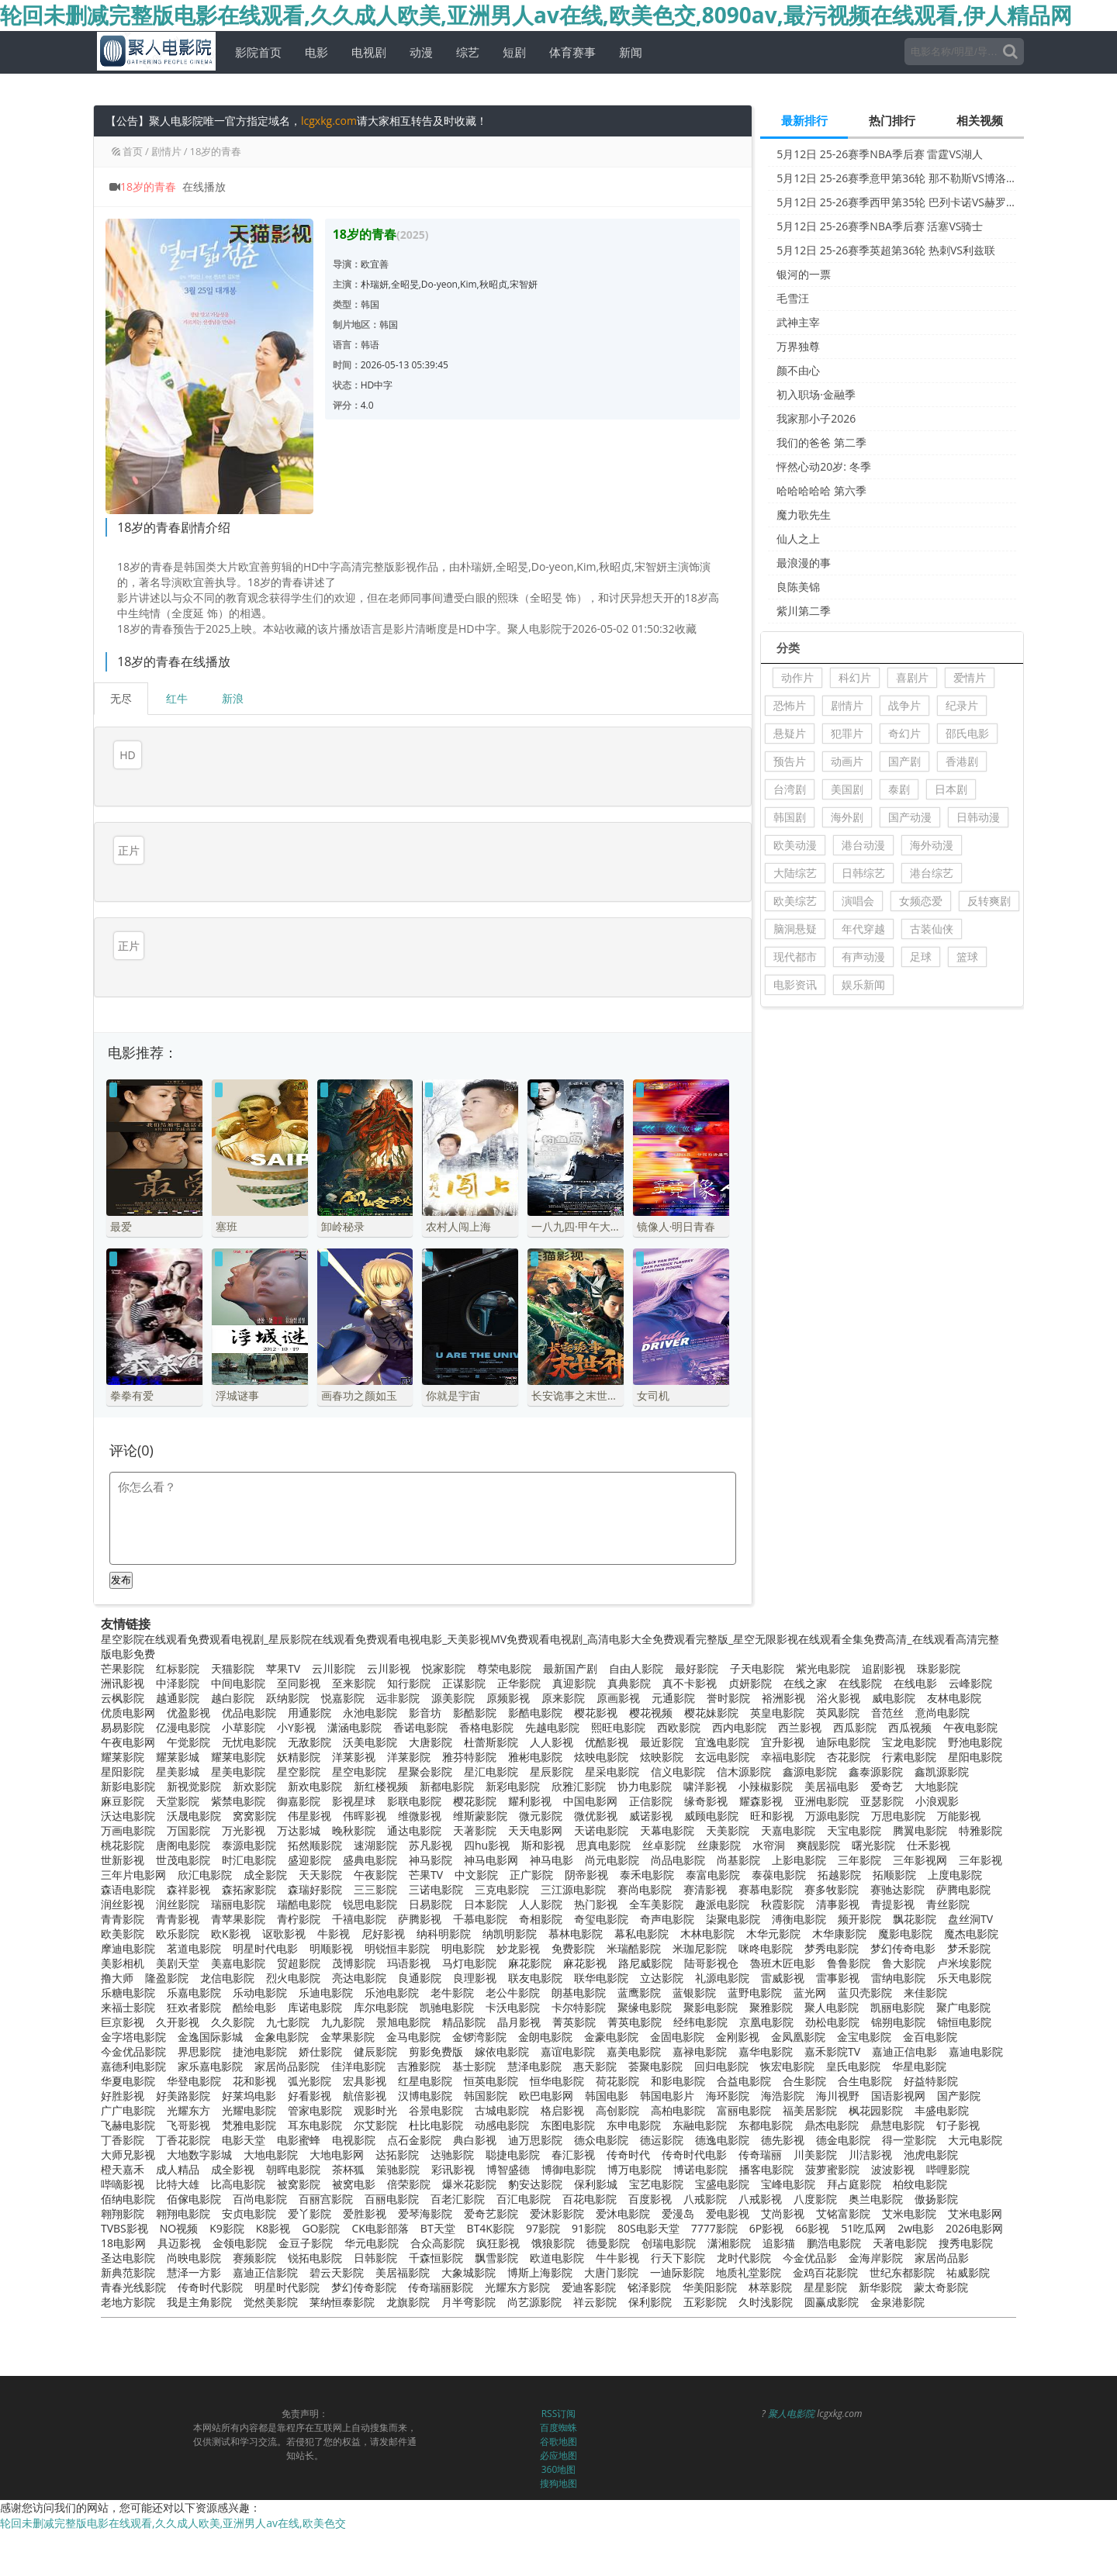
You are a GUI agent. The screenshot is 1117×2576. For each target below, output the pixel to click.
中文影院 (476, 1849)
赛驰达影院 (897, 1864)
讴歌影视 (284, 1908)
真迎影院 (574, 1658)
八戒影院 (705, 2174)
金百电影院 (930, 2012)
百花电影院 (589, 2174)
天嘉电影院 (788, 1805)
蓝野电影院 (755, 1967)
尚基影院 (738, 1835)
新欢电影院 (315, 1761)
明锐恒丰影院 (397, 1923)
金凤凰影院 (798, 2012)
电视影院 (353, 2115)
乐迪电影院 (326, 1967)
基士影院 (474, 2041)
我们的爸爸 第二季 (821, 442)
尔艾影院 (375, 2100)
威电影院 (893, 1673)
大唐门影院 (611, 2247)
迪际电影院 (843, 1717)
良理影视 (474, 1953)
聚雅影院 (771, 1982)
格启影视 (562, 2085)
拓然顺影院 (315, 1820)
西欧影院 (678, 1702)
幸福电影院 (788, 1732)
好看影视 (309, 2070)
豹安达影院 (535, 2159)
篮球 (967, 956)
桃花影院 (122, 1820)
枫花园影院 (876, 2085)
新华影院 (880, 2262)
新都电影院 (447, 1761)
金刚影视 (737, 2012)
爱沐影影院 (557, 2188)
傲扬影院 (936, 2174)
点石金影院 (414, 2115)
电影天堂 (243, 2115)
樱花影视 (595, 1687)
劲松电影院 (832, 1997)
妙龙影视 (518, 1923)
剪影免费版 (436, 2026)
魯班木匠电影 (782, 1938)
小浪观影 (937, 1776)
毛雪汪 (792, 298)
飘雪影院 (496, 2233)
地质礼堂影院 (748, 2247)
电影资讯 (795, 984)
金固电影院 (677, 2012)
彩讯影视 (453, 2144)
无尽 (121, 698)
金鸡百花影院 (825, 2247)
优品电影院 (249, 1687)
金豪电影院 (611, 2012)
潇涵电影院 (354, 1702)
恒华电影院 (557, 2056)
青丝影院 (948, 1879)
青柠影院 (298, 1894)
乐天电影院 (964, 1953)
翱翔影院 (122, 2188)
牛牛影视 (617, 2233)
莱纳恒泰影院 (342, 2277)
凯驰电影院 (447, 1982)
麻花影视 (585, 1938)
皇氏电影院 (853, 2041)
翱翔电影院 (183, 2188)
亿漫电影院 (183, 1702)
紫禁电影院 (238, 1776)
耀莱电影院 (238, 1732)
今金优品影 (810, 2233)
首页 (133, 151)
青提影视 (893, 1879)
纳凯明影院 (509, 1908)
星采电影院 (612, 1746)
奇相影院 (540, 1894)
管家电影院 (315, 2085)
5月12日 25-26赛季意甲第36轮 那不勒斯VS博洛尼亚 (896, 178)
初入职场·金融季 (816, 394)
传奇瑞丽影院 (440, 2262)
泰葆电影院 (779, 1849)
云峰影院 (970, 1658)
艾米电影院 (909, 2188)
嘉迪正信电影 (904, 2026)
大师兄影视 (128, 2129)
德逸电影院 (722, 2115)
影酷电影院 (535, 1687)
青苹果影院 (238, 1894)
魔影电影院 (905, 1908)
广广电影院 (128, 2085)
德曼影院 (608, 2218)
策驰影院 (398, 2144)
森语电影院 (128, 1864)
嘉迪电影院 (976, 2026)
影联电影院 (414, 1776)
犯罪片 (847, 733)
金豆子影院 (305, 2218)
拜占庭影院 (854, 2159)
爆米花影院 (469, 2159)
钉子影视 (958, 2100)
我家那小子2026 (816, 418)
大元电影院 (975, 2115)
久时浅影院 (765, 2277)
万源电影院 (832, 1791)
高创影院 (617, 2085)
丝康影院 (719, 1820)
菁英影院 (574, 1997)
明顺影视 (331, 1923)
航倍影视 (364, 2070)
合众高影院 (437, 2218)
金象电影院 (281, 2012)
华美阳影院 (710, 2262)
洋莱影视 (353, 1732)
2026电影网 (974, 2203)
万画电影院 (128, 1805)
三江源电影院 (573, 1864)
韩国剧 (789, 817)
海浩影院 (782, 2070)
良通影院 (419, 1953)
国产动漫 (910, 817)
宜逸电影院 (722, 1717)
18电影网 (123, 2218)
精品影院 (464, 1997)
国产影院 (958, 2070)
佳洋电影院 (358, 2041)
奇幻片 (904, 733)
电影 (310, 52)
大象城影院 (468, 2247)
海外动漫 (931, 844)
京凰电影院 (766, 1997)
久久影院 (232, 1997)
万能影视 (958, 1791)
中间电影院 (238, 1658)
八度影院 (815, 2174)
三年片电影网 (133, 1849)
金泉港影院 (897, 2277)
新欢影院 (254, 1761)
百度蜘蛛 (558, 2402)
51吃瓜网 (863, 2203)
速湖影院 (375, 1820)
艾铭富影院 (843, 2188)
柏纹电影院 (920, 2159)
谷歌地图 (558, 2416)
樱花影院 (474, 1776)
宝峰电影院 (788, 2159)
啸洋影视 (705, 1761)
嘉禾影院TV (832, 2026)
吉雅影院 (419, 2041)
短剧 (508, 52)
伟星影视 (309, 1791)
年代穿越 (863, 928)
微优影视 (595, 1791)
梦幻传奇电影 (902, 1923)
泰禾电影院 (647, 1849)
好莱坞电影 (249, 2070)
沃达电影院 (128, 1791)
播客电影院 (766, 2144)
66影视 (812, 2203)
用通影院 (309, 1687)
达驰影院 (452, 2129)
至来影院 (353, 1658)
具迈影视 (179, 2218)
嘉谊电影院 (568, 2026)
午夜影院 (375, 1849)
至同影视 (298, 1658)
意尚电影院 (942, 1687)
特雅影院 (980, 1805)
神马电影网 (491, 1835)
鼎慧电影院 (897, 2100)
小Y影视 (296, 1702)
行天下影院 (678, 2233)
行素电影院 (909, 1732)
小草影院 (243, 1702)
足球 (921, 956)
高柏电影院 (678, 2085)
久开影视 (177, 1997)
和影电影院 (678, 2056)
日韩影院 (375, 2233)
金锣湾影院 (479, 2012)
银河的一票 (803, 274)
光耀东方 (188, 2085)
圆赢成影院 (831, 2277)
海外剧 (847, 817)
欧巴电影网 (546, 2070)
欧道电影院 (557, 2233)
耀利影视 (530, 1776)
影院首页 (252, 52)
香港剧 (962, 761)
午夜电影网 (128, 1717)
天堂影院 (177, 1776)
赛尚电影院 (644, 1864)
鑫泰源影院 (876, 1746)
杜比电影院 (436, 2100)
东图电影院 (568, 2100)
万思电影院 (898, 1791)
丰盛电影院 (942, 2085)
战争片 (904, 705)
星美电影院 (238, 1746)
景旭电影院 (403, 1997)
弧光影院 (309, 2056)
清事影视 (837, 1879)
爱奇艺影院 (491, 2188)
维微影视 (419, 1791)
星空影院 (298, 1746)
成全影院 (265, 1849)
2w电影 (915, 2203)
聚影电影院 (710, 1982)
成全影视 (232, 2144)
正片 (129, 850)
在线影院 (860, 1658)
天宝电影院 (854, 1805)
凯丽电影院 (897, 1982)
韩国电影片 (667, 2070)
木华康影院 (839, 1908)
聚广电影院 (963, 1982)
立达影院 (661, 1953)
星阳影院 (122, 1746)
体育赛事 (566, 52)
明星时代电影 (265, 1923)
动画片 (847, 761)
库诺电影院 (315, 1982)
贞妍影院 (750, 1658)
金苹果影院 (347, 2012)
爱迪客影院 (589, 2262)
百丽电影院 (392, 2174)
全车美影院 (656, 1879)
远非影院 (398, 1673)
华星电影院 (919, 2041)
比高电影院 (238, 2159)
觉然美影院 (271, 2277)
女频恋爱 (920, 900)
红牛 (177, 698)
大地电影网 (337, 2129)
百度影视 (650, 2174)
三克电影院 (502, 1864)
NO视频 (179, 2203)
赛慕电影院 (765, 1864)
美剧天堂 (177, 1938)
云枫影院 (122, 1673)
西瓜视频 (910, 1702)
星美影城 (177, 1746)
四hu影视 (487, 1820)
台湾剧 (789, 789)
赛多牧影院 (831, 1864)
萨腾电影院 (963, 1864)
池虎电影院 (931, 2129)
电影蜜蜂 (298, 2115)
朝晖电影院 (293, 2144)
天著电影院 (900, 2218)
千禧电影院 (359, 1894)
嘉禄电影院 (700, 2026)
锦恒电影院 (964, 1997)
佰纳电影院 (128, 2174)
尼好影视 (383, 1908)
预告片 (789, 761)
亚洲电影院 (821, 1776)
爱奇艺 (886, 1761)
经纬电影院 (700, 1997)
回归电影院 (721, 2041)
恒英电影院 (491, 2056)
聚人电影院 (831, 1982)
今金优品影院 (133, 2026)
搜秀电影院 (966, 2218)
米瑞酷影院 (634, 1923)
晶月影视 (519, 1997)
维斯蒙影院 (480, 1791)
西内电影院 (739, 1702)
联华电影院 (601, 1953)
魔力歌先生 (803, 514)
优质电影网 (128, 1687)
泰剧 (899, 789)
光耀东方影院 (517, 2262)
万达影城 (298, 1805)
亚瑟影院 (882, 1776)
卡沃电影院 (513, 1982)
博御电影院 (568, 2144)
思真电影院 (603, 1820)
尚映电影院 (194, 2233)
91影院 (589, 2203)
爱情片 (969, 677)
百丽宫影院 (326, 2174)
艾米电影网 (975, 2188)
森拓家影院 (249, 1864)
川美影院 (815, 2129)
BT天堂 (437, 2203)
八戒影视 (760, 2174)
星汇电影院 (491, 1746)
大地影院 (936, 1761)
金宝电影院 (864, 2012)
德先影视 (782, 2115)
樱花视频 (651, 1687)
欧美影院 (122, 1908)
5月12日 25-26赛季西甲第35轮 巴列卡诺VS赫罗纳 (896, 202)
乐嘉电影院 (194, 1967)
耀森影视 (761, 1776)
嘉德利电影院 (133, 2041)
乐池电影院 (392, 1967)
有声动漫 (863, 956)
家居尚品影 (942, 2233)
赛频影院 (254, 2233)
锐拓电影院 (315, 2233)
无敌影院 (309, 1717)
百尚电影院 (260, 2174)
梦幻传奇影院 (363, 2262)
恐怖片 (789, 705)
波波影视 (893, 2144)
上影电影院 (799, 1835)
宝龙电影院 (909, 1717)
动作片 (797, 677)
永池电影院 (370, 1687)
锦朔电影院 (898, 1997)
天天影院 (320, 1849)
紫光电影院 (823, 1643)
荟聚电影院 (655, 2041)
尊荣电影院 (504, 1643)
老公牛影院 (513, 1967)
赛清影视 (705, 1864)
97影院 (543, 2203)
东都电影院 (765, 2100)
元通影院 (673, 1673)
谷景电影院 (436, 2085)
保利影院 (650, 2277)
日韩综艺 (863, 872)
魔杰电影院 (971, 1908)
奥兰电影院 (876, 2174)
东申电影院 (634, 2100)
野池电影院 (975, 1717)
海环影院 (727, 2070)
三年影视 (980, 1835)
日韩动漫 (978, 817)
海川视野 (837, 2070)
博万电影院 (634, 2144)
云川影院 (333, 1643)
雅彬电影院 (535, 1732)
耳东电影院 (315, 2100)
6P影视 (766, 2203)
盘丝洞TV (970, 1894)
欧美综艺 (795, 900)
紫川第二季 (803, 610)
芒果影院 (122, 1643)
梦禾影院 (969, 1923)
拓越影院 (839, 1849)
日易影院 (430, 1879)
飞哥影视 (188, 2100)
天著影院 (474, 1805)
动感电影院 (502, 2100)
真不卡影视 (689, 1658)
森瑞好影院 (315, 1864)
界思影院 (199, 2026)
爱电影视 (727, 2188)
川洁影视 (870, 2129)
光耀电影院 (249, 2085)
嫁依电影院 (502, 2026)
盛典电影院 (370, 1835)
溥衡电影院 (799, 1894)
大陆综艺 (795, 872)
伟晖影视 (364, 1791)
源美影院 (453, 1673)
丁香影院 (122, 2115)
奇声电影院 (667, 1894)
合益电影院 (744, 2056)
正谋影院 (464, 1658)
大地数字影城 (199, 2129)
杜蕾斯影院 (491, 1717)
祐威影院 (968, 2247)
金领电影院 (240, 2218)
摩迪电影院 (128, 1923)
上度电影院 (955, 1849)
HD (127, 755)
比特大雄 (177, 2159)
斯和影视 (543, 1820)
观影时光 (375, 2085)
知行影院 (409, 1658)
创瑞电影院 (668, 2218)
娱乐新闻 (863, 984)
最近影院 (661, 1717)
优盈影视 (188, 1687)
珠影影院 (938, 1643)
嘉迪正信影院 (265, 2247)
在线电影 (915, 1658)
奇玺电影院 (601, 1894)
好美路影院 (183, 2070)
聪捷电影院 (513, 2129)
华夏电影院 (128, 2056)
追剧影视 (883, 1643)
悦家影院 (443, 1643)
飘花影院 (914, 1894)
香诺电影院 (420, 1702)
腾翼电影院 (920, 1805)
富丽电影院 (744, 2085)
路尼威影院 (645, 1938)
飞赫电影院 (128, 2100)
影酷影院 (474, 1687)
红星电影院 (425, 2056)
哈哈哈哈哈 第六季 (821, 490)
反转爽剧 (989, 900)
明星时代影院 (287, 2262)
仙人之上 (798, 538)
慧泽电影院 (534, 2041)
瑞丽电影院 (238, 1879)
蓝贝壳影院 (865, 1967)
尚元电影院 (612, 1835)
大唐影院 (430, 1717)
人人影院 (540, 1879)
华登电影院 (194, 2056)
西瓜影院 (855, 1702)
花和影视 (254, 2056)
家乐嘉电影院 (210, 2041)
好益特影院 (931, 2056)
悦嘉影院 (343, 1673)
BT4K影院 (490, 2203)
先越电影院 (552, 1702)
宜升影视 (782, 1717)
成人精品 (177, 2144)
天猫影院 (232, 1643)
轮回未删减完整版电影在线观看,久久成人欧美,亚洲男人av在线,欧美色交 (173, 2498)
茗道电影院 (194, 1923)
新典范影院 (128, 2247)
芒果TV (426, 1849)
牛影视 (333, 1908)
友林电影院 (954, 1673)
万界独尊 (798, 346)
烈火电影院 (293, 1953)
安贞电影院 (249, 2188)
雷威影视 (782, 1953)
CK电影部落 (379, 2203)
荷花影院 (617, 2056)
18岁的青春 (216, 151)
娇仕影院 (320, 2026)
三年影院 (859, 1835)
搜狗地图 (558, 2458)
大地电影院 (271, 2129)
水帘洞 (768, 1820)
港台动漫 (863, 844)
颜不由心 (798, 370)
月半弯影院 (468, 2277)
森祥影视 (188, 1864)
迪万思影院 (535, 2115)
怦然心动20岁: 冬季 (823, 466)
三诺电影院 (436, 1864)
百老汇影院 (458, 2174)
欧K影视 (231, 1908)
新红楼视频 (381, 1761)
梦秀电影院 (831, 1923)
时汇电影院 (249, 1835)
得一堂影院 (909, 2115)
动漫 (415, 52)
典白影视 (474, 2115)
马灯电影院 (469, 1938)
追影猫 (779, 2218)
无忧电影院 (249, 1717)
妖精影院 (298, 1732)
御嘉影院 (298, 1776)
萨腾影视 (419, 1894)
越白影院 (232, 1673)
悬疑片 (789, 733)
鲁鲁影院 (848, 1938)
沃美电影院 (370, 1717)
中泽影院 (177, 1658)
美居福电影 (831, 1761)
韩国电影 (606, 2070)
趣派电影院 (722, 1879)
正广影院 (531, 1849)
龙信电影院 (227, 1953)
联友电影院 (535, 1953)
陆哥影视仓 (711, 1938)
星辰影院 (551, 1746)
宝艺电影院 (656, 2159)
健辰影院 (375, 2026)
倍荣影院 (409, 2159)
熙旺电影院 (618, 1702)
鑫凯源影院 (942, 1746)
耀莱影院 (122, 1732)
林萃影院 (770, 2262)
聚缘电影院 (644, 1982)
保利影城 (595, 2159)
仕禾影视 (928, 1820)
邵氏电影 (967, 733)
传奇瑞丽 (760, 2129)
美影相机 (122, 1938)
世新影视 (122, 1835)
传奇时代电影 (694, 2129)
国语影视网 (898, 2070)
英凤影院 (837, 1687)
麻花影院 (530, 1938)
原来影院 (563, 1673)
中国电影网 (590, 1776)
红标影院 (177, 1643)
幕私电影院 (641, 1908)
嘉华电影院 (765, 2026)
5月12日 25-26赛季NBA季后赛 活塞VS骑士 (879, 226)
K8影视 (273, 2203)
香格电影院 (486, 1702)
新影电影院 (128, 1761)
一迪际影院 (677, 2247)
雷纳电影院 (898, 1953)
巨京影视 (122, 1997)
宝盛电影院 (722, 2159)
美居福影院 (402, 2247)
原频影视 (508, 1673)
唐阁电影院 (183, 1820)
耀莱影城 (177, 1732)
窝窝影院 (254, 1791)
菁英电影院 (634, 1997)
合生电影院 (865, 2056)
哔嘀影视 (122, 2159)
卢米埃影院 (964, 1938)
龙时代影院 (744, 2233)
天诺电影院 (601, 1805)
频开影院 (859, 1894)
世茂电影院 (183, 1835)
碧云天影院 (337, 2247)
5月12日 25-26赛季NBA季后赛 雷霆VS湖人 (879, 154)
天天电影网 (535, 1805)
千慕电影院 (480, 1894)
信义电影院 (678, 1746)
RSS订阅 (558, 2388)
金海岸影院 (876, 2233)
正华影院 (519, 1658)
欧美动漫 (795, 844)
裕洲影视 (783, 1673)
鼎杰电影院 (831, 2100)
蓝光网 (810, 1967)
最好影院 (696, 1643)
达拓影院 (397, 2129)
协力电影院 (644, 1761)
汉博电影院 (425, 2070)
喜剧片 (912, 677)
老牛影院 (452, 1967)
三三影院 (375, 1864)
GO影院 (321, 2203)
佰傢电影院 (194, 2174)
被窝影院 (298, 2159)
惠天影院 (595, 2041)
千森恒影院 (436, 2233)
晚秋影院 (353, 1805)
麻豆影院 (122, 1776)
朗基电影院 (579, 1967)
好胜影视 (122, 2070)
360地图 (558, 2444)
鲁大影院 (903, 1938)
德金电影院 (843, 2115)
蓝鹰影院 (639, 1967)
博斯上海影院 (539, 2247)
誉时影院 (728, 1673)
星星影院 (825, 2262)
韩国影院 (485, 2070)
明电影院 (463, 1923)
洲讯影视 (122, 1658)
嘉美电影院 (634, 2026)
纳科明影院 (444, 1908)
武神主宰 (798, 322)
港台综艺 (931, 872)
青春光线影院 (133, 2262)
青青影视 (177, 1894)
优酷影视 (606, 1717)
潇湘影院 (729, 2218)
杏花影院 (848, 1732)
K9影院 (226, 2203)
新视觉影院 (194, 1761)
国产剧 (904, 761)
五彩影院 (705, 2277)
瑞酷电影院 (304, 1879)
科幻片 (855, 677)
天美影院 (727, 1805)
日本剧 (951, 789)
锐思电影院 (370, 1879)
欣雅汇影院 (579, 1761)
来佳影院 (925, 1967)
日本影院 (485, 1879)
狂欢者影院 (194, 1982)
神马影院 (430, 1835)
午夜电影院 (970, 1702)
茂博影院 (353, 1938)
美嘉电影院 (238, 1938)
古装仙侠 (931, 928)
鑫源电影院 (810, 1746)
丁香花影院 (183, 2115)
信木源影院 (744, 1746)
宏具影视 (364, 2056)
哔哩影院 (948, 2144)
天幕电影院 (667, 1805)
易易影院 (122, 1702)
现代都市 (795, 956)
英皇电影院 (777, 1687)
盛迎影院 (309, 1835)
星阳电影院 (975, 1732)
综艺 (461, 52)
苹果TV (283, 1643)
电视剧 (362, 52)
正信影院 (651, 1776)
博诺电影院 (700, 2144)
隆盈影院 (166, 1953)
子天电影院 (757, 1643)
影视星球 (353, 1776)
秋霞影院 (782, 1879)
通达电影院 (414, 1805)
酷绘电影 (254, 1982)
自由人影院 (636, 1643)
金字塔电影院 (133, 2012)
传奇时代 (628, 2129)
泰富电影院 (713, 1849)
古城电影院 (502, 2085)
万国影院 (188, 1805)
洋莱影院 (409, 1732)
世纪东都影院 (902, 2247)
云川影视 (388, 1643)
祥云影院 (595, 2277)
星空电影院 (359, 1746)
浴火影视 (838, 1673)
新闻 (624, 52)
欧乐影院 (177, 1908)
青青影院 (122, 1894)
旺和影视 (772, 1791)
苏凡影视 (430, 1820)
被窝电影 (353, 2159)
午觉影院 (188, 1717)
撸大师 (117, 1953)
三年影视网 (920, 1835)
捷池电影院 (260, 2026)
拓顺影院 (894, 1849)
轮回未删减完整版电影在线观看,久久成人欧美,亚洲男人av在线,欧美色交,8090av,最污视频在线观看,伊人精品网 (536, 14)
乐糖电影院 (128, 1967)
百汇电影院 (523, 2174)
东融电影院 (700, 2100)
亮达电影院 (359, 1953)
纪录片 (962, 705)
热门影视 (595, 1879)
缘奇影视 (706, 1776)
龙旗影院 (408, 2277)
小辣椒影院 (765, 1761)
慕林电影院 (575, 1908)
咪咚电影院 (765, 1923)
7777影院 (714, 2203)
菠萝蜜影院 (832, 2144)
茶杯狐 (348, 2144)
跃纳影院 (288, 1673)
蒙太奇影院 (941, 2262)
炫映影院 (661, 1732)
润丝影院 (177, 1879)
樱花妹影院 (711, 1687)
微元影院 (540, 1791)
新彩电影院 (513, 1761)
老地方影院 (128, 2277)
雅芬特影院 (469, 1732)
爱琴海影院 (425, 2188)
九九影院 (343, 1997)
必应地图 (558, 2430)
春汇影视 (573, 2129)
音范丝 (887, 1687)
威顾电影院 (711, 1791)
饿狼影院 (553, 2218)
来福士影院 (128, 1982)
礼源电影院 (722, 1953)
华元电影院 (371, 2218)
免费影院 (573, 1923)
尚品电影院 (678, 1835)
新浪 (233, 698)
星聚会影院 (425, 1746)
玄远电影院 (722, 1732)
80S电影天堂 (648, 2203)
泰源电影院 (249, 1820)
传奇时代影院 (210, 2262)
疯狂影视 (498, 2218)
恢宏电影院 (787, 2041)
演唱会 (858, 900)
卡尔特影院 (579, 1982)
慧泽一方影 (194, 2247)
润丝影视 (122, 1879)
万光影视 (243, 1805)
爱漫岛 (678, 2188)
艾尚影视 (782, 2188)
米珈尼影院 (700, 1923)
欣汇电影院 (205, 1849)
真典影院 (629, 1658)
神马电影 (551, 1835)
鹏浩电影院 (834, 2218)
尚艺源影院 (534, 2277)
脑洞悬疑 (795, 928)
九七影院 (288, 1997)
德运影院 (661, 2115)
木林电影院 (707, 1908)
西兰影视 (799, 1702)
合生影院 (804, 2056)
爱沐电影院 (623, 2188)
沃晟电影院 (194, 1791)
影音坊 (425, 1687)
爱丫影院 (309, 2188)
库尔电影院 (381, 1982)
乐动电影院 (260, 1967)
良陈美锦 (798, 586)
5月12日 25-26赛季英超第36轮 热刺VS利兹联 (885, 250)
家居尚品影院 (287, 2041)
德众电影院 (601, 2115)
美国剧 (847, 789)
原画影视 (618, 1673)
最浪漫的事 (803, 562)
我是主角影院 (199, 2277)
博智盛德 (508, 2144)
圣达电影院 (128, 2233)
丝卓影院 (664, 1820)
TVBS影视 (124, 2203)
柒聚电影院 (733, 1894)
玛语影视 (409, 1938)
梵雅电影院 (249, 2100)
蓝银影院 (694, 1967)
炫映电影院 (601, 1732)
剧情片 (166, 151)
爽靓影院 (818, 1820)
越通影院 (177, 1673)
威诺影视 (651, 1791)
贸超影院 (298, 1938)
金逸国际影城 (210, 2012)
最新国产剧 (570, 1643)
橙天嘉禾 (122, 2144)
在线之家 (805, 1658)
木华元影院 (773, 1908)
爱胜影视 (364, 2188)
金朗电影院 (545, 2012)
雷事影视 (837, 1953)
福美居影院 (810, 2085)
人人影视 (551, 1717)
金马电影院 (413, 2012)
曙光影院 (873, 1820)
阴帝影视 (586, 1849)
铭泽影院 (649, 2262)
